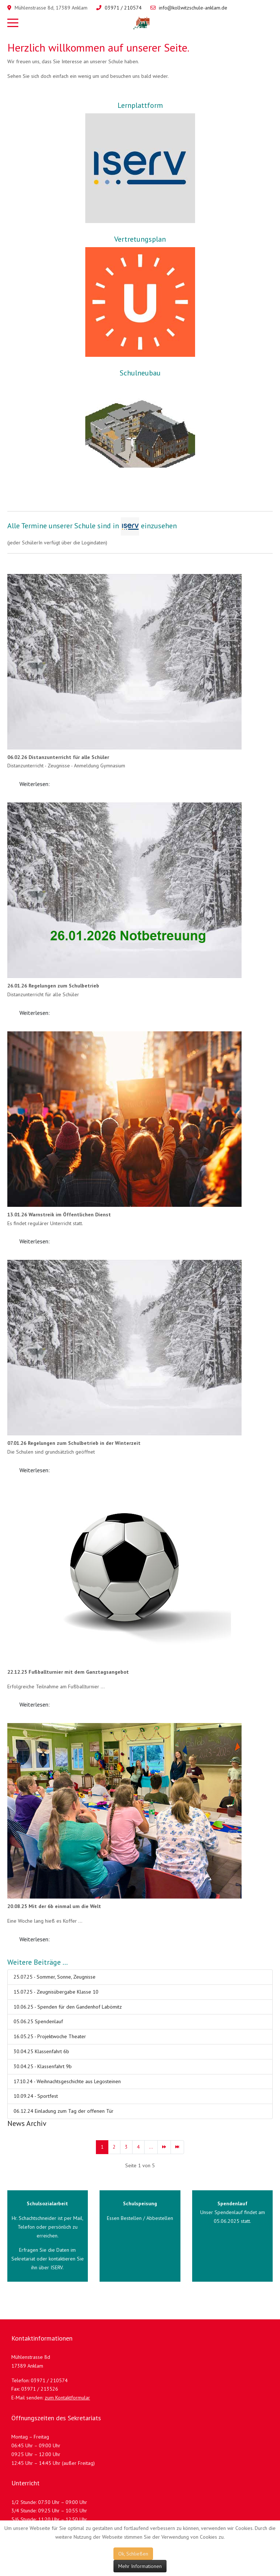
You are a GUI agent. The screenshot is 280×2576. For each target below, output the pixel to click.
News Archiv (26, 2123)
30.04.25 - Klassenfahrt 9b (43, 2066)
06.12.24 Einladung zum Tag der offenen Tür (63, 2111)
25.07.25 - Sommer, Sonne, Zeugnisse (55, 1976)
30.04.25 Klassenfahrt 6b (41, 2051)
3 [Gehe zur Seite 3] (126, 2146)
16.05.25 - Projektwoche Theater (50, 2036)
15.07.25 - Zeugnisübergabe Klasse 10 (56, 1991)
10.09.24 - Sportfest (36, 2096)
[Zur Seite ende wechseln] (177, 2147)
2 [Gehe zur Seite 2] (114, 2146)
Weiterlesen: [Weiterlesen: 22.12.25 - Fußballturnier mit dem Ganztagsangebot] (34, 1704)
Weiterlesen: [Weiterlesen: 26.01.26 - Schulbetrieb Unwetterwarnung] (34, 1012)
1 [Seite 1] (102, 2146)
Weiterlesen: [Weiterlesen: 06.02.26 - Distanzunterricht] (34, 783)
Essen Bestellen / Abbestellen (140, 2218)
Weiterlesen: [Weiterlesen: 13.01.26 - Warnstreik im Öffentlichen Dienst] (34, 1241)
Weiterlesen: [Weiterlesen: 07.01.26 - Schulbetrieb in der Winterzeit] (34, 1470)
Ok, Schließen (133, 2553)
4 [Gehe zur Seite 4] (138, 2146)
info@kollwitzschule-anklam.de (193, 7)
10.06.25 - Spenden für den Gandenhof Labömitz (68, 2006)
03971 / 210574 (123, 7)
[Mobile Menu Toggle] (12, 23)
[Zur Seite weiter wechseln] (164, 2147)
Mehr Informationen (140, 2566)
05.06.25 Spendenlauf (38, 2021)
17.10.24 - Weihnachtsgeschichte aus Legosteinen (67, 2081)
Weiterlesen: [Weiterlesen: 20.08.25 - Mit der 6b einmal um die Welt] (34, 1939)
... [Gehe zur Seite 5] (151, 2146)
